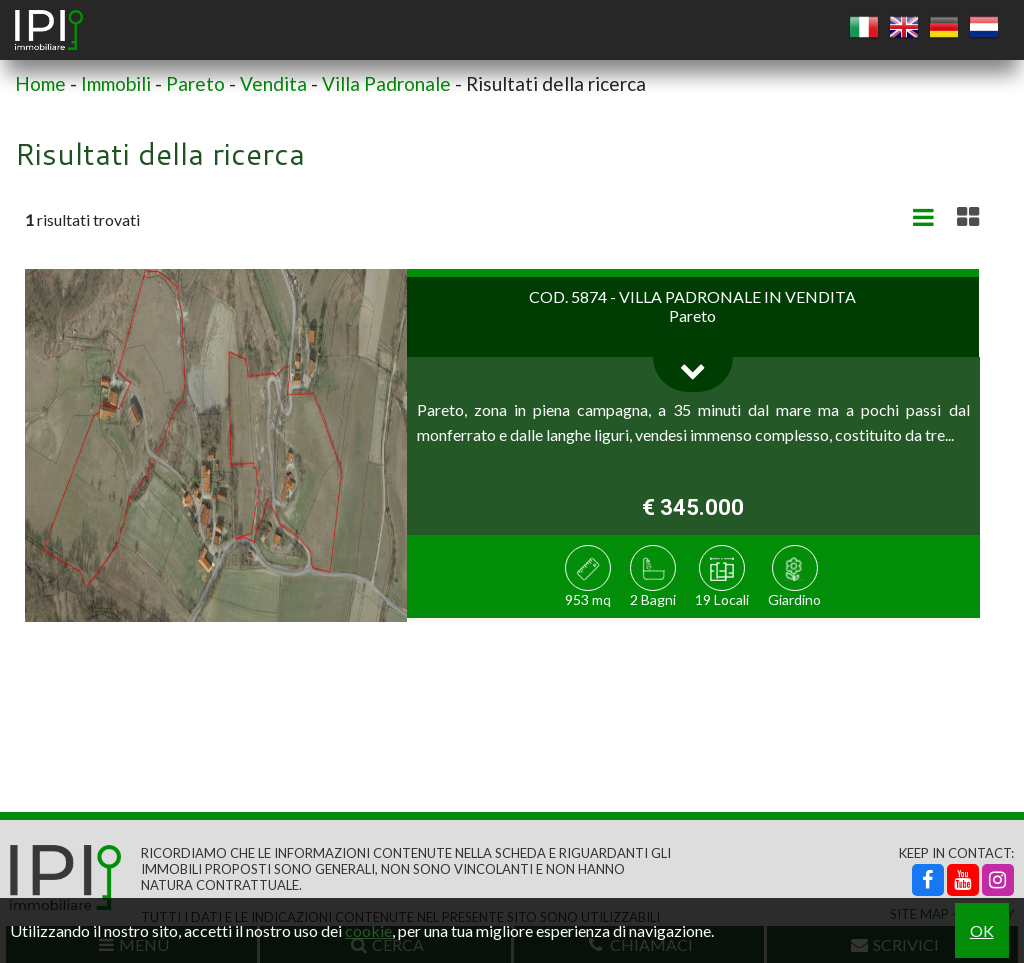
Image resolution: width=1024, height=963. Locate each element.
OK (982, 930)
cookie (368, 930)
